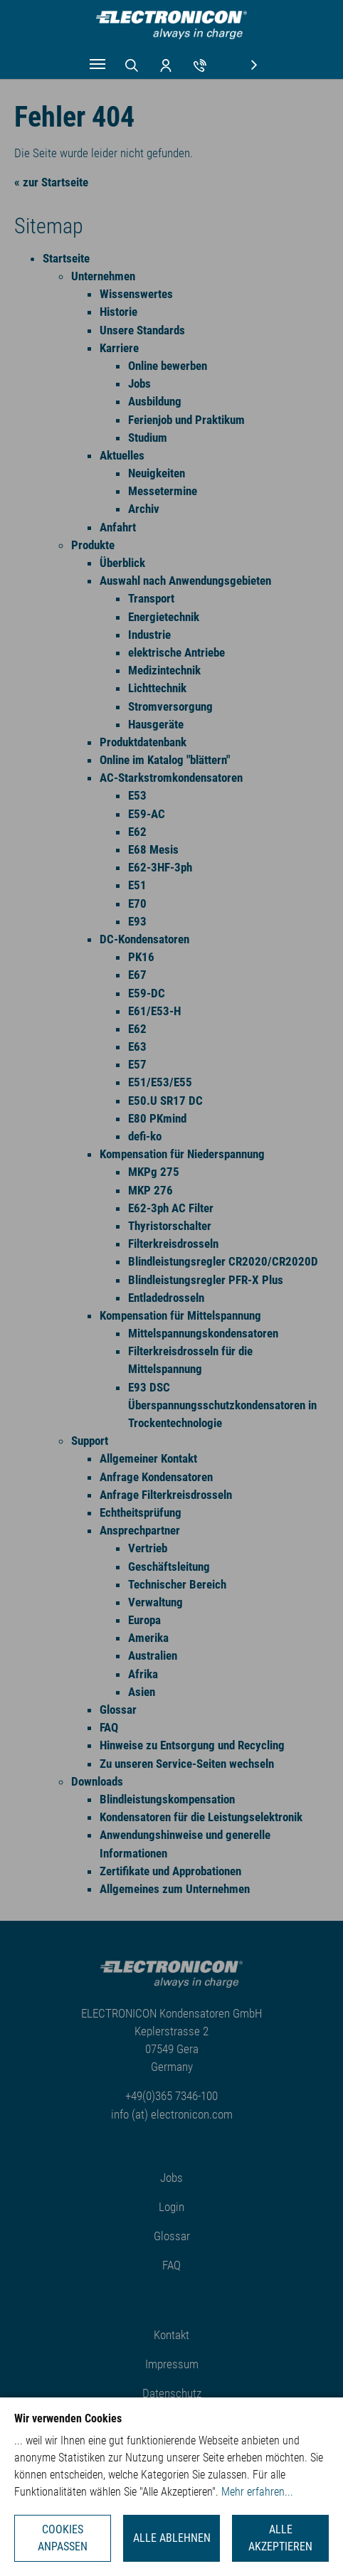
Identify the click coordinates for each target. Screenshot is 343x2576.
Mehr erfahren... (257, 2491)
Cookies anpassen (63, 2538)
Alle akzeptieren (280, 2538)
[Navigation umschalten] (97, 64)
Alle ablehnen (172, 2538)
